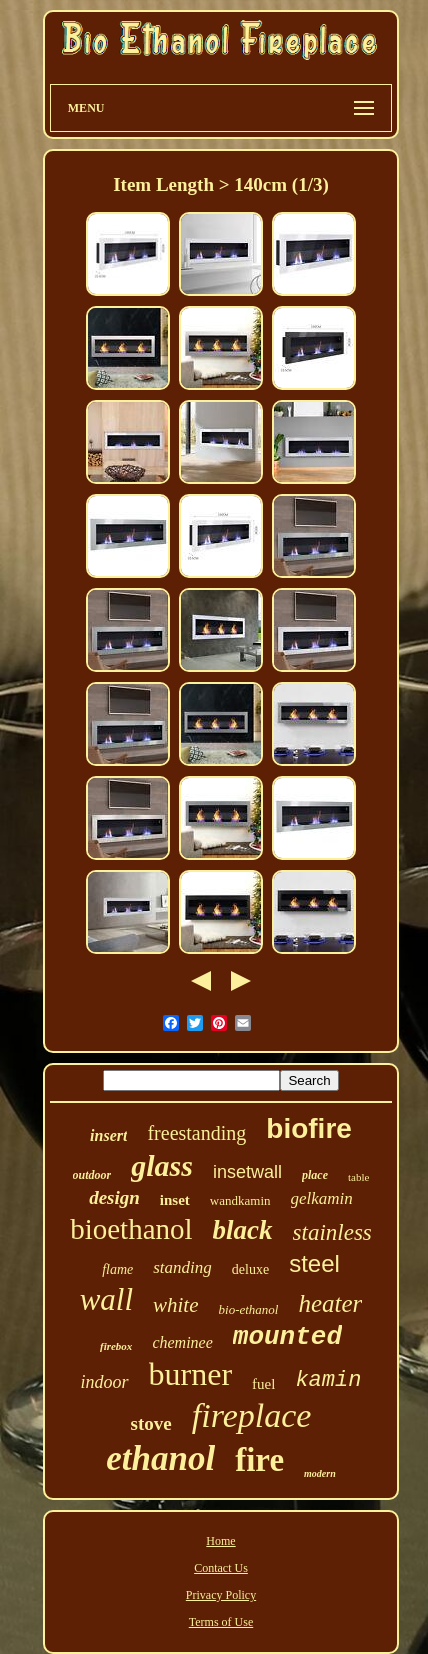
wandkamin (240, 1200)
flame (117, 1269)
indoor (105, 1382)
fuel (263, 1384)
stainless (332, 1232)
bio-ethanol (249, 1309)
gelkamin (322, 1198)
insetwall (247, 1172)
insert (108, 1135)
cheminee (182, 1342)
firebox (116, 1346)
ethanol (160, 1458)
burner (191, 1374)
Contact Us (221, 1568)
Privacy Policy (221, 1595)
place (315, 1175)
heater (330, 1303)
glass (162, 1165)
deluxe (250, 1269)
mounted (287, 1337)
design (114, 1197)
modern (320, 1473)
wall (106, 1299)
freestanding (196, 1133)
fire (259, 1460)
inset (175, 1200)
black (243, 1230)
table (358, 1177)
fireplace (252, 1415)
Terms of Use (221, 1622)
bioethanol (131, 1229)
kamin (328, 1380)
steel (314, 1263)
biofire (309, 1128)
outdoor (92, 1175)
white (176, 1305)
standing (182, 1267)
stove (151, 1423)
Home (220, 1541)
